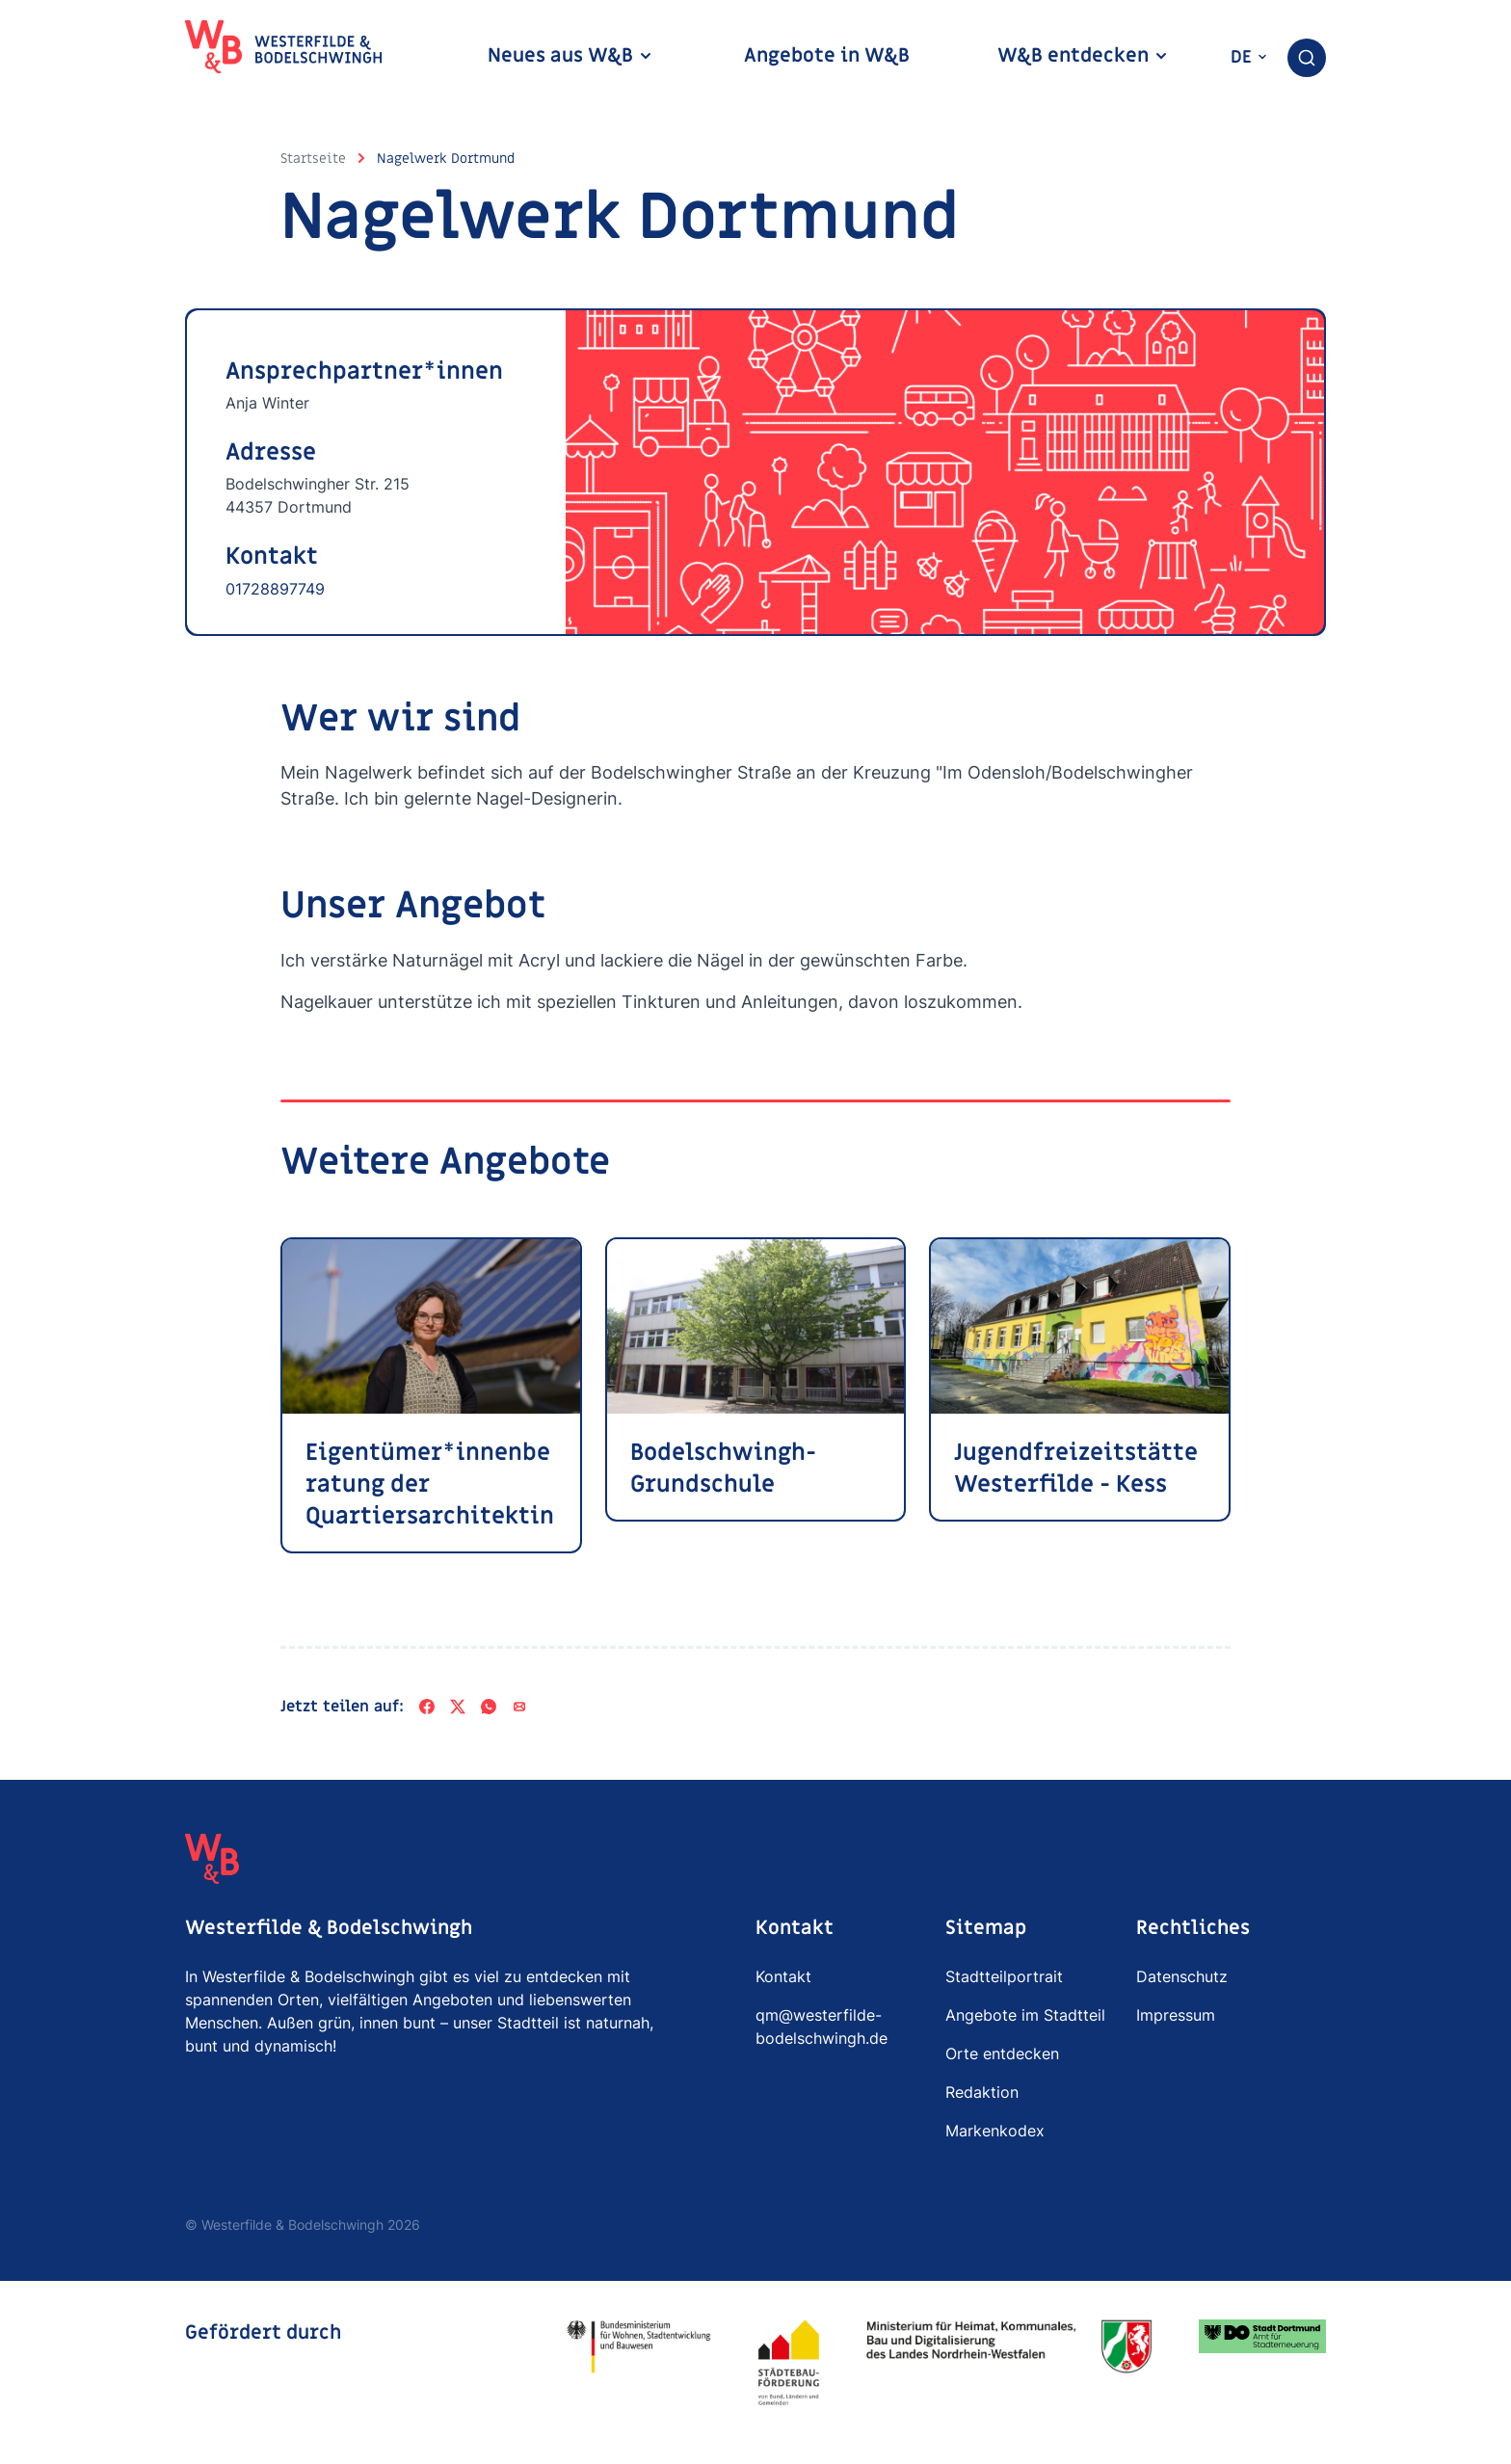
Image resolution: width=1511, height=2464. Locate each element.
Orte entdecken (1002, 2053)
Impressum (1175, 2015)
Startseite (313, 158)
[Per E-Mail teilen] (519, 1706)
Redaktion (982, 2092)
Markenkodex (995, 2130)
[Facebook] (427, 1706)
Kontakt (783, 1976)
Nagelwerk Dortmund (446, 158)
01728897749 (275, 588)
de (1249, 57)
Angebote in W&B (827, 55)
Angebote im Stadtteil (1025, 2015)
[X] (457, 1706)
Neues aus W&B (570, 55)
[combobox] (1306, 58)
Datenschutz (1182, 1976)
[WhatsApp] (488, 1706)
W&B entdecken (1083, 55)
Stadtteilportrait (1004, 1976)
